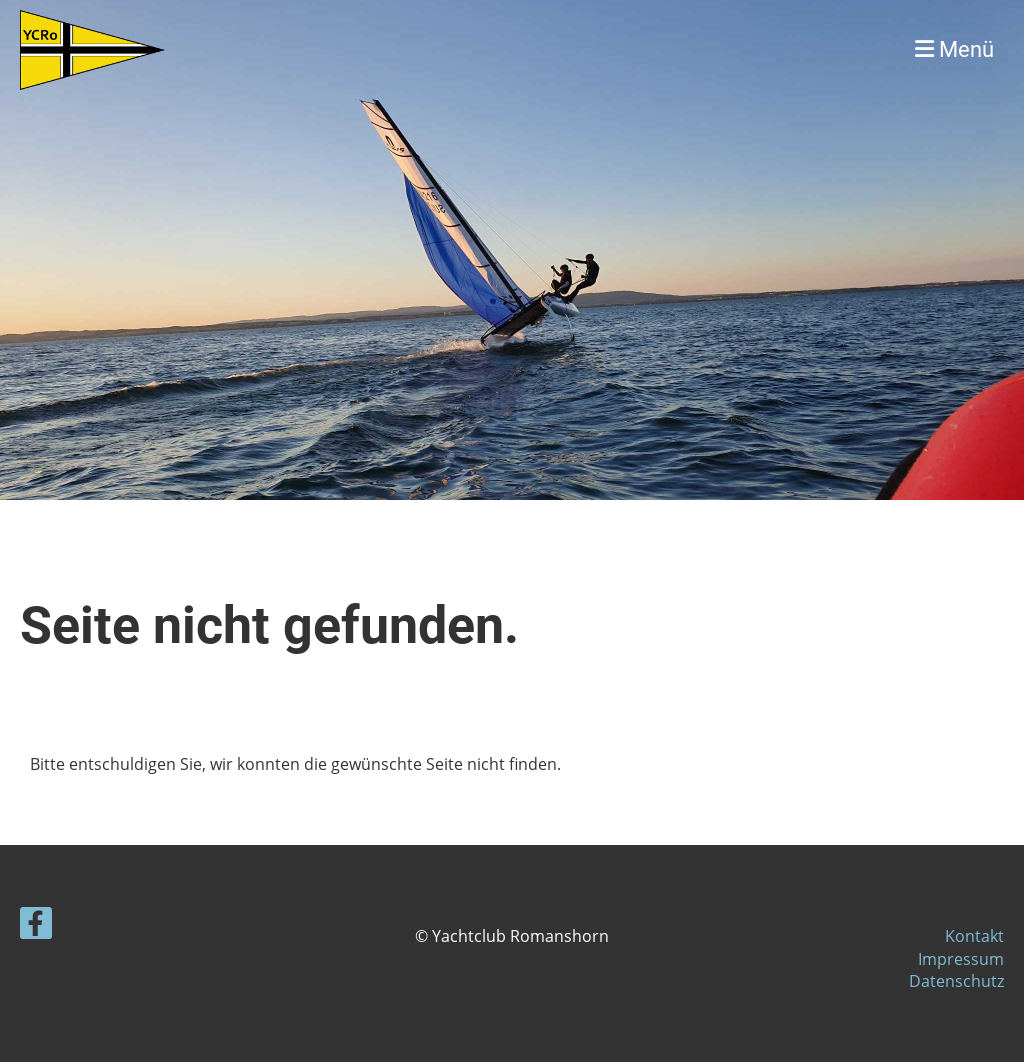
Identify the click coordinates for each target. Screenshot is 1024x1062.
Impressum (961, 959)
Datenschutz (956, 981)
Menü (954, 49)
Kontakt (974, 936)
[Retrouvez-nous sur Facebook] (36, 926)
